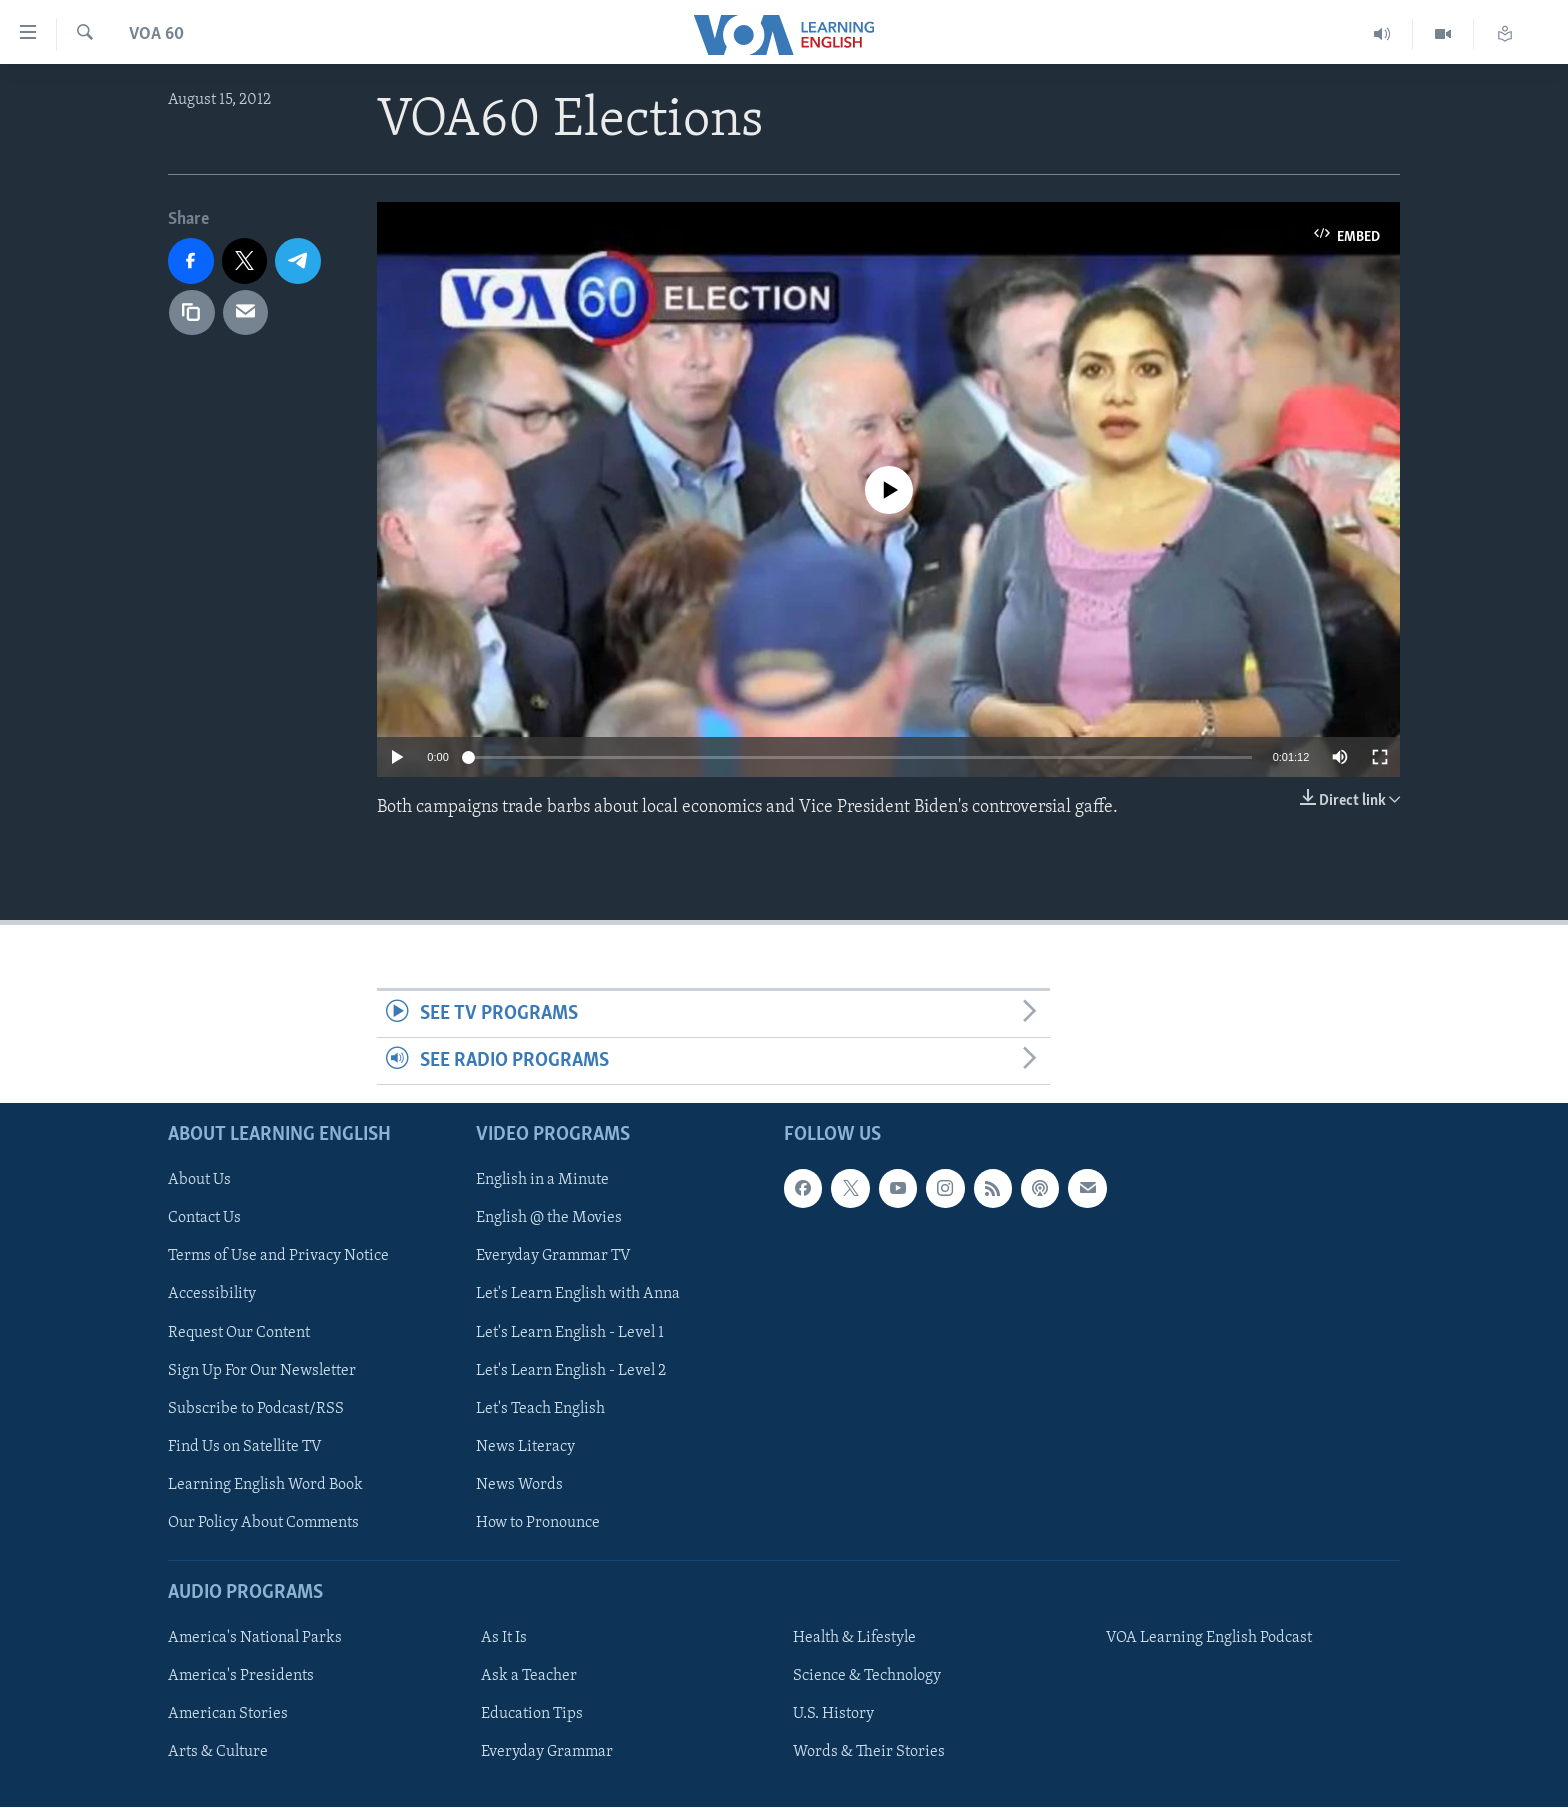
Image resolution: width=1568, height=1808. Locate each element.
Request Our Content (239, 1333)
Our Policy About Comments (263, 1523)
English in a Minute (542, 1181)
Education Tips (532, 1715)
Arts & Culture (218, 1753)
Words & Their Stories (869, 1753)
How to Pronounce (538, 1523)
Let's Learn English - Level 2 (571, 1371)
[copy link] (192, 313)
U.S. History (833, 1715)
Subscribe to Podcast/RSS (256, 1409)
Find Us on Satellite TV (245, 1447)
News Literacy (525, 1447)
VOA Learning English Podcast (1209, 1639)
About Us (199, 1181)
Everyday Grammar (547, 1753)
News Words (519, 1485)
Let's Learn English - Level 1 (570, 1333)
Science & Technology (867, 1677)
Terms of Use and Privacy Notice (278, 1257)
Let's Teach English (540, 1409)
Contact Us (204, 1219)
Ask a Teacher (529, 1677)
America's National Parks (255, 1639)
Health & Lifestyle (854, 1639)
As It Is (504, 1639)
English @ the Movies (549, 1219)
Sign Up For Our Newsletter (262, 1371)
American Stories (228, 1715)
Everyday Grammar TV (553, 1257)
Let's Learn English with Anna (578, 1295)
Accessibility (212, 1295)
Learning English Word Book (265, 1485)
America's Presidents (241, 1677)
